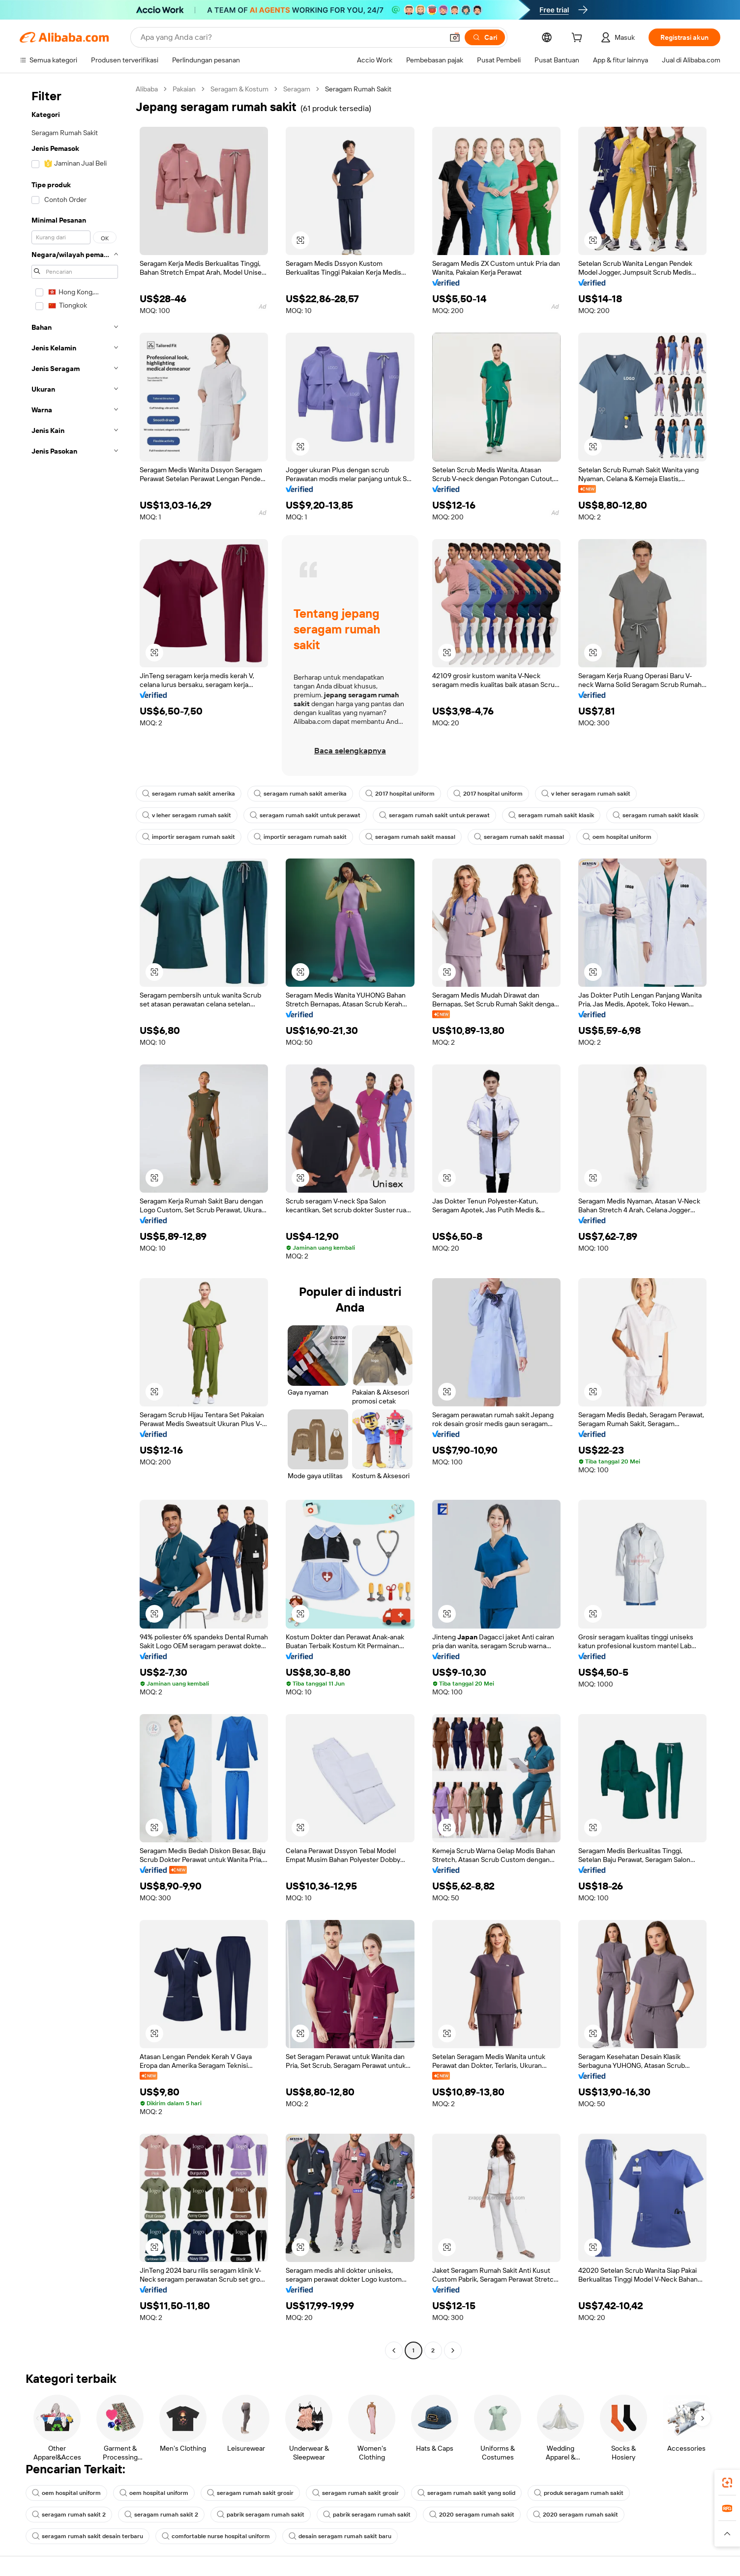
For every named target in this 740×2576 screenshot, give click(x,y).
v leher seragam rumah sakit (585, 794)
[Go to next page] (453, 2350)
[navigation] (75, 1221)
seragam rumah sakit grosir (250, 2493)
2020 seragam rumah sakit (471, 2515)
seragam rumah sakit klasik (551, 815)
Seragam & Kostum (239, 89)
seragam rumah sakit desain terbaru (87, 2536)
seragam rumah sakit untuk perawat (305, 815)
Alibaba (147, 89)
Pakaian (184, 89)
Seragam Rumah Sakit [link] (358, 89)
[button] (455, 37)
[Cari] (485, 37)
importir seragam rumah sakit (188, 837)
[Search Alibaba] (291, 37)
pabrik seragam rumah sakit (260, 2515)
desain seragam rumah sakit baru (340, 2536)
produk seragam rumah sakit (578, 2493)
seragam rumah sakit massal (410, 837)
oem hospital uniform (617, 837)
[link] (727, 2482)
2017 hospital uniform (400, 794)
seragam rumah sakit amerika (188, 794)
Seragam (296, 89)
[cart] (578, 39)
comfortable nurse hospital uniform (216, 2536)
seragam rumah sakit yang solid (466, 2493)
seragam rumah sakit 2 (69, 2515)
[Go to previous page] (394, 2350)
